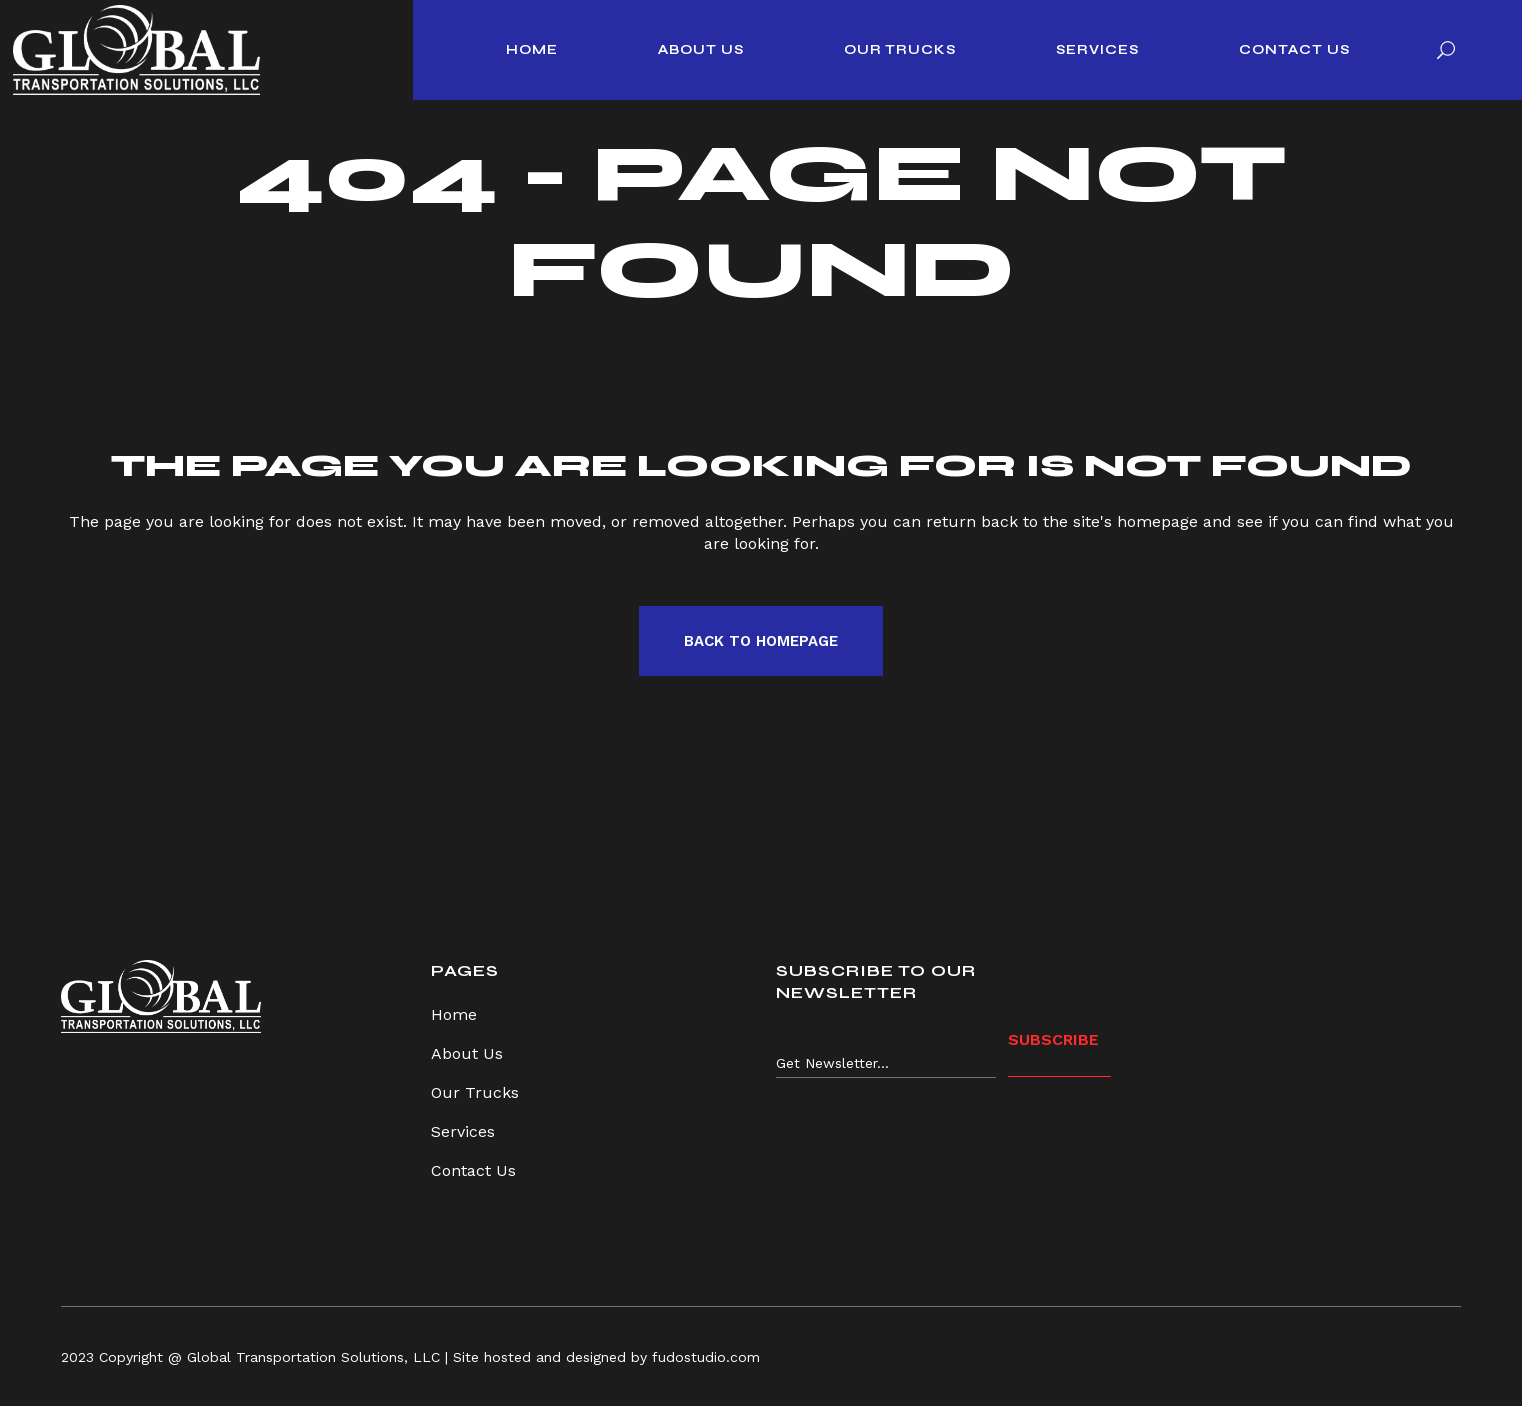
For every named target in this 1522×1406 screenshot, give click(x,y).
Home (454, 1014)
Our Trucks (475, 1092)
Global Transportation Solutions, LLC (313, 1357)
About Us (467, 1053)
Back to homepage (761, 641)
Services (463, 1131)
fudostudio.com (706, 1357)
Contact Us (473, 1170)
